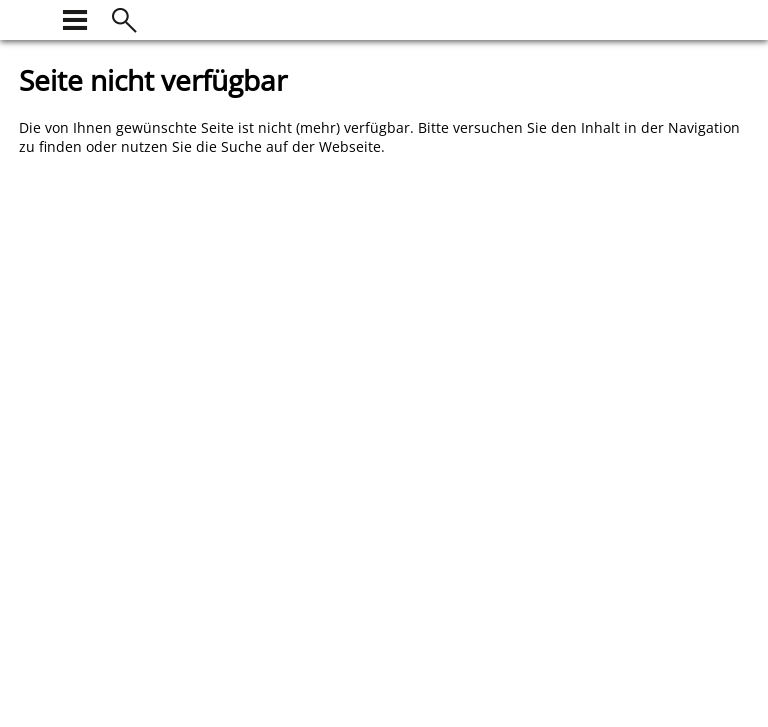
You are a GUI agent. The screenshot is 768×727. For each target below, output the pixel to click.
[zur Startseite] (31, 17)
